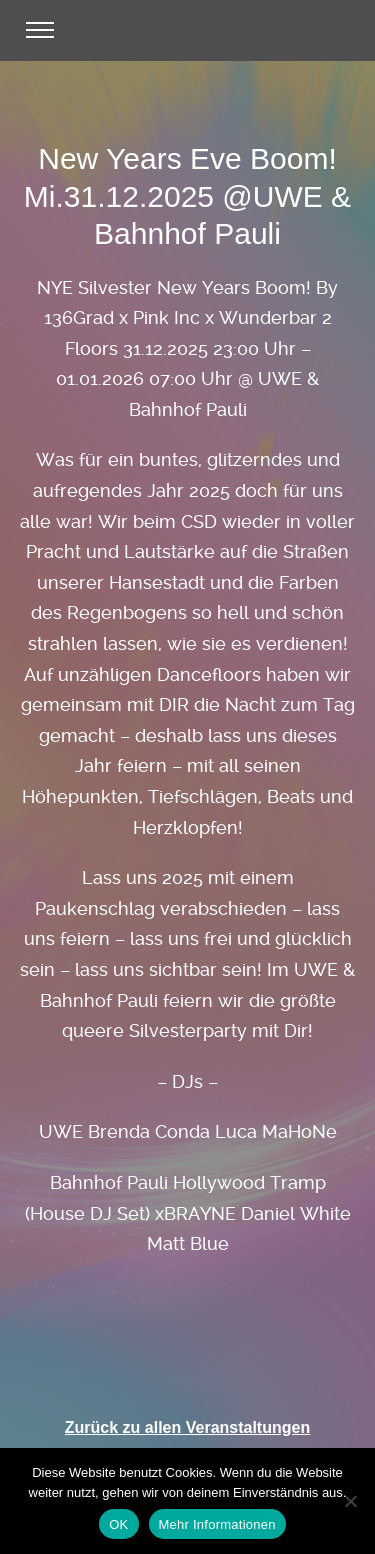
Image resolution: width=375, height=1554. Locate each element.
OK (118, 1524)
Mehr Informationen (217, 1524)
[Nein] (350, 1501)
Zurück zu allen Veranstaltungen (187, 1427)
